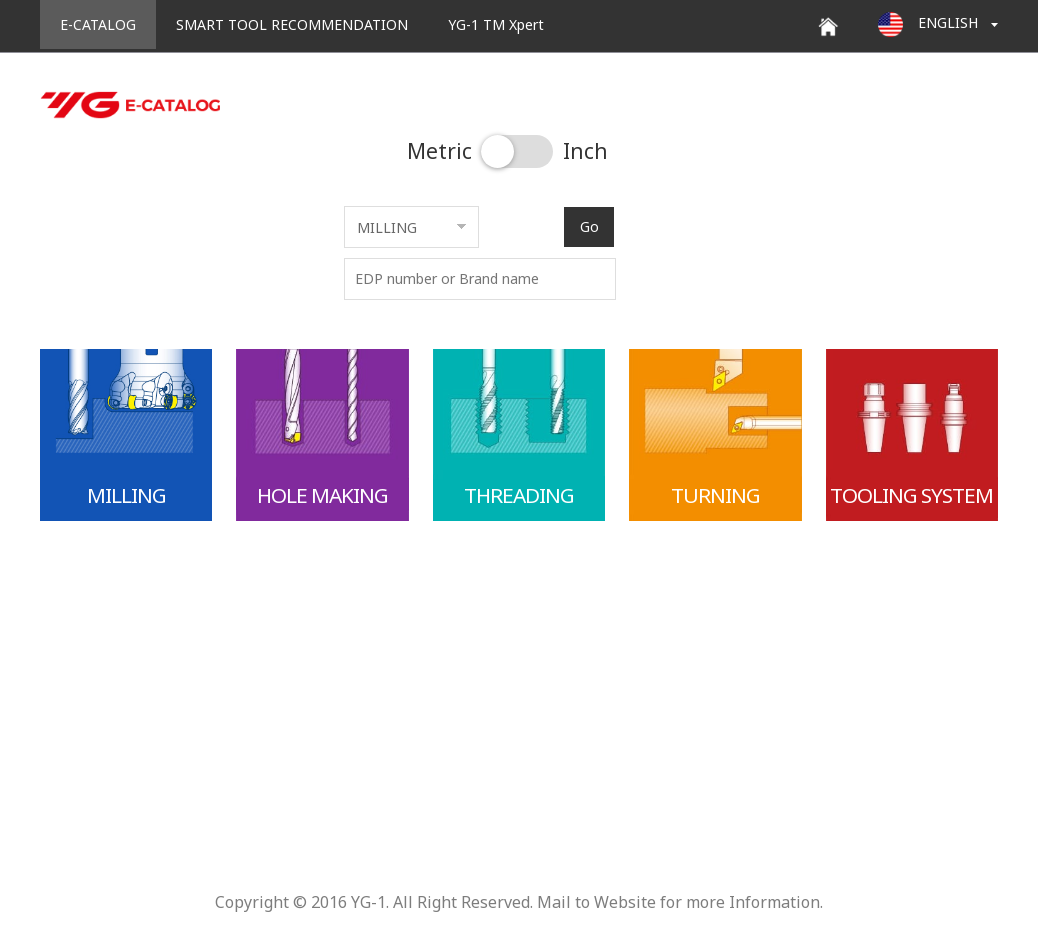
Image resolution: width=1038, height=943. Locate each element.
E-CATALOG (98, 24)
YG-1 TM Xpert (496, 24)
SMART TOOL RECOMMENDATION (292, 24)
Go (589, 226)
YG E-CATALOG (130, 105)
